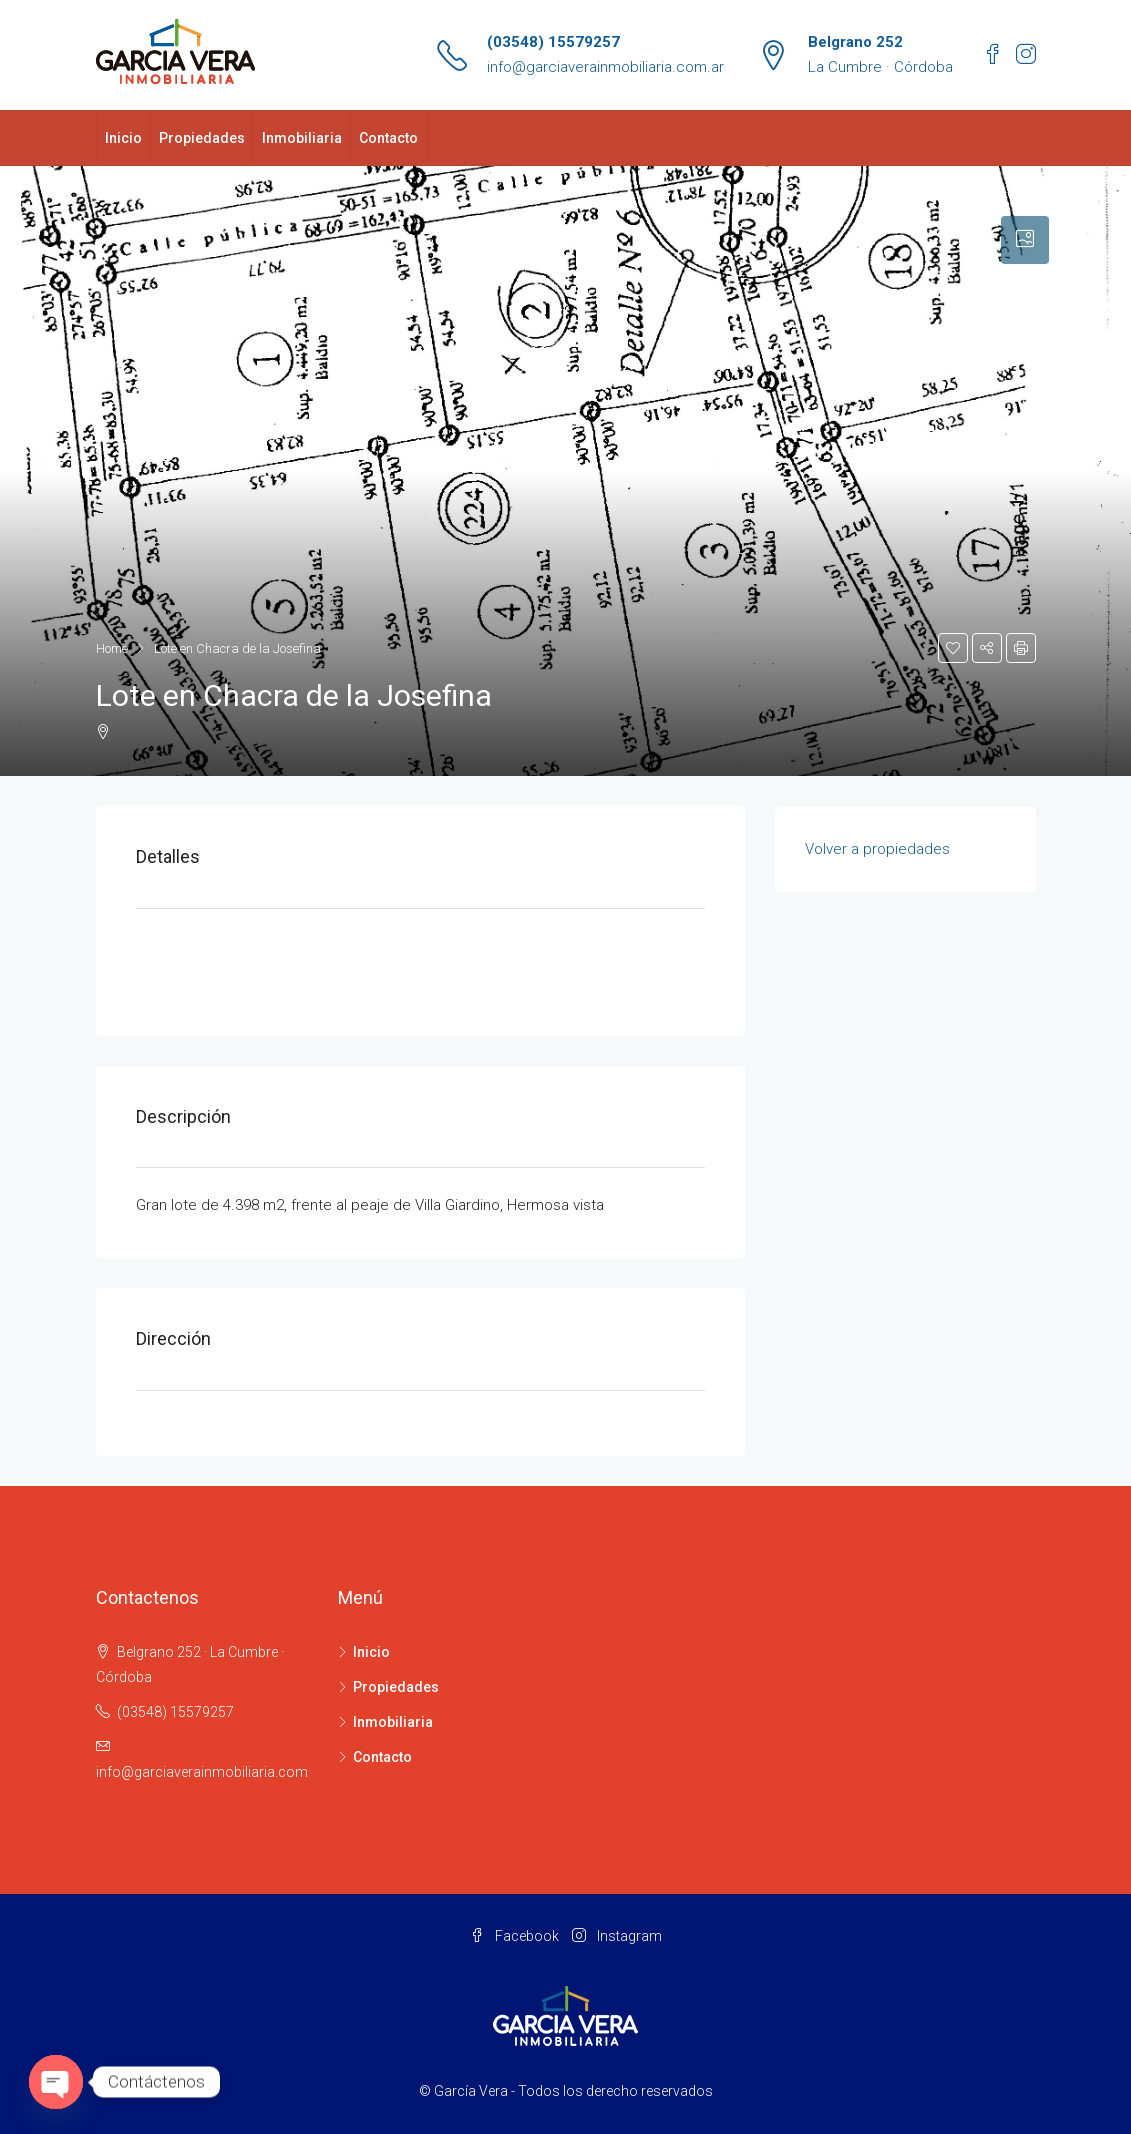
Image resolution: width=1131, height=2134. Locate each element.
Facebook (516, 1936)
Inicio (123, 138)
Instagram (617, 1936)
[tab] (1025, 240)
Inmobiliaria (302, 138)
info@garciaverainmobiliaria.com (202, 1772)
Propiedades (202, 138)
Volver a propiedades (877, 849)
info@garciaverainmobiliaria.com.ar (605, 67)
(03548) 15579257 (553, 42)
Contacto (388, 138)
